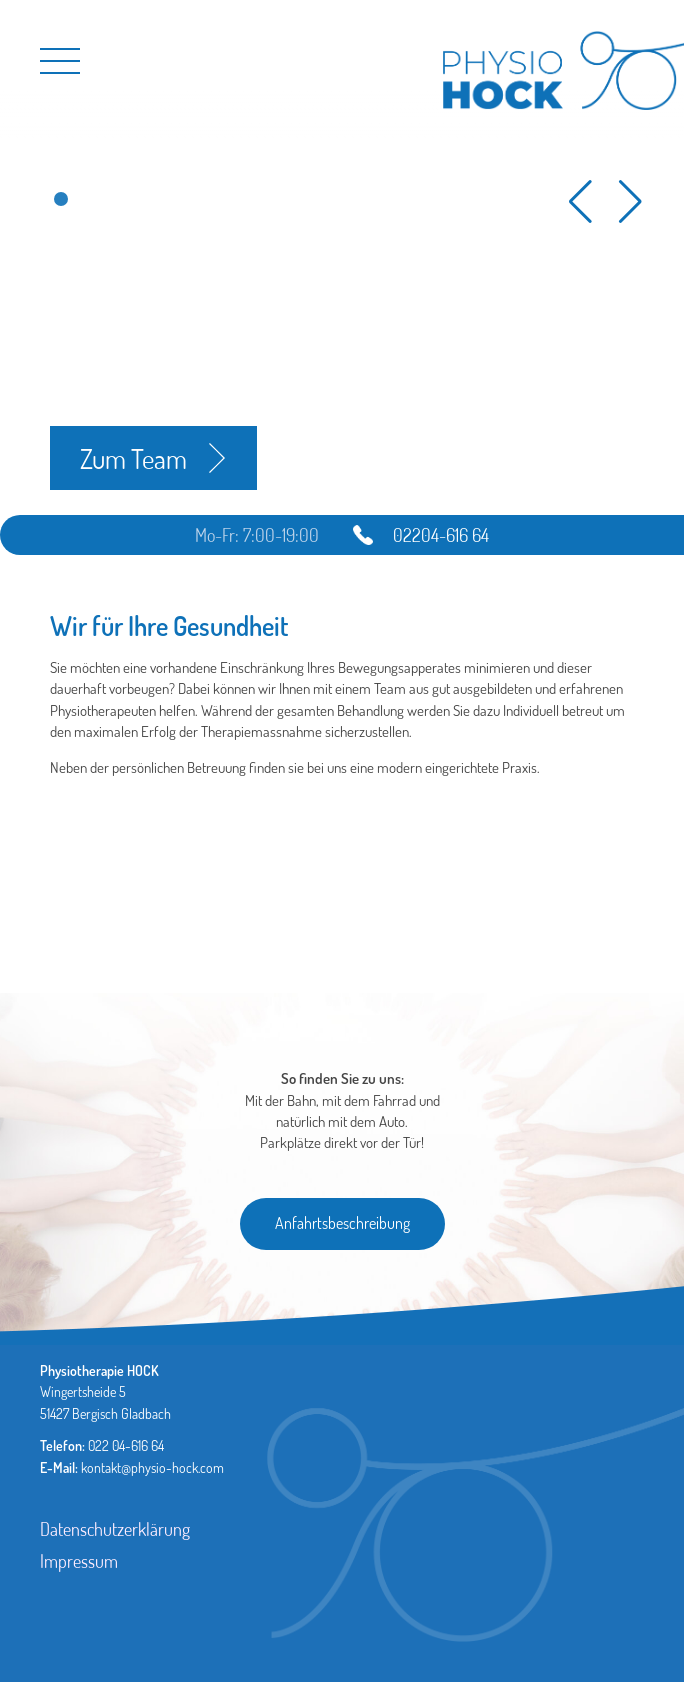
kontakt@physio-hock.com (152, 1467)
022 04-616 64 (126, 1445)
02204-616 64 (441, 535)
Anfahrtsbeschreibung (342, 1223)
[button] (61, 199)
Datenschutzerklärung (115, 1529)
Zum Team (133, 458)
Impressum (79, 1561)
